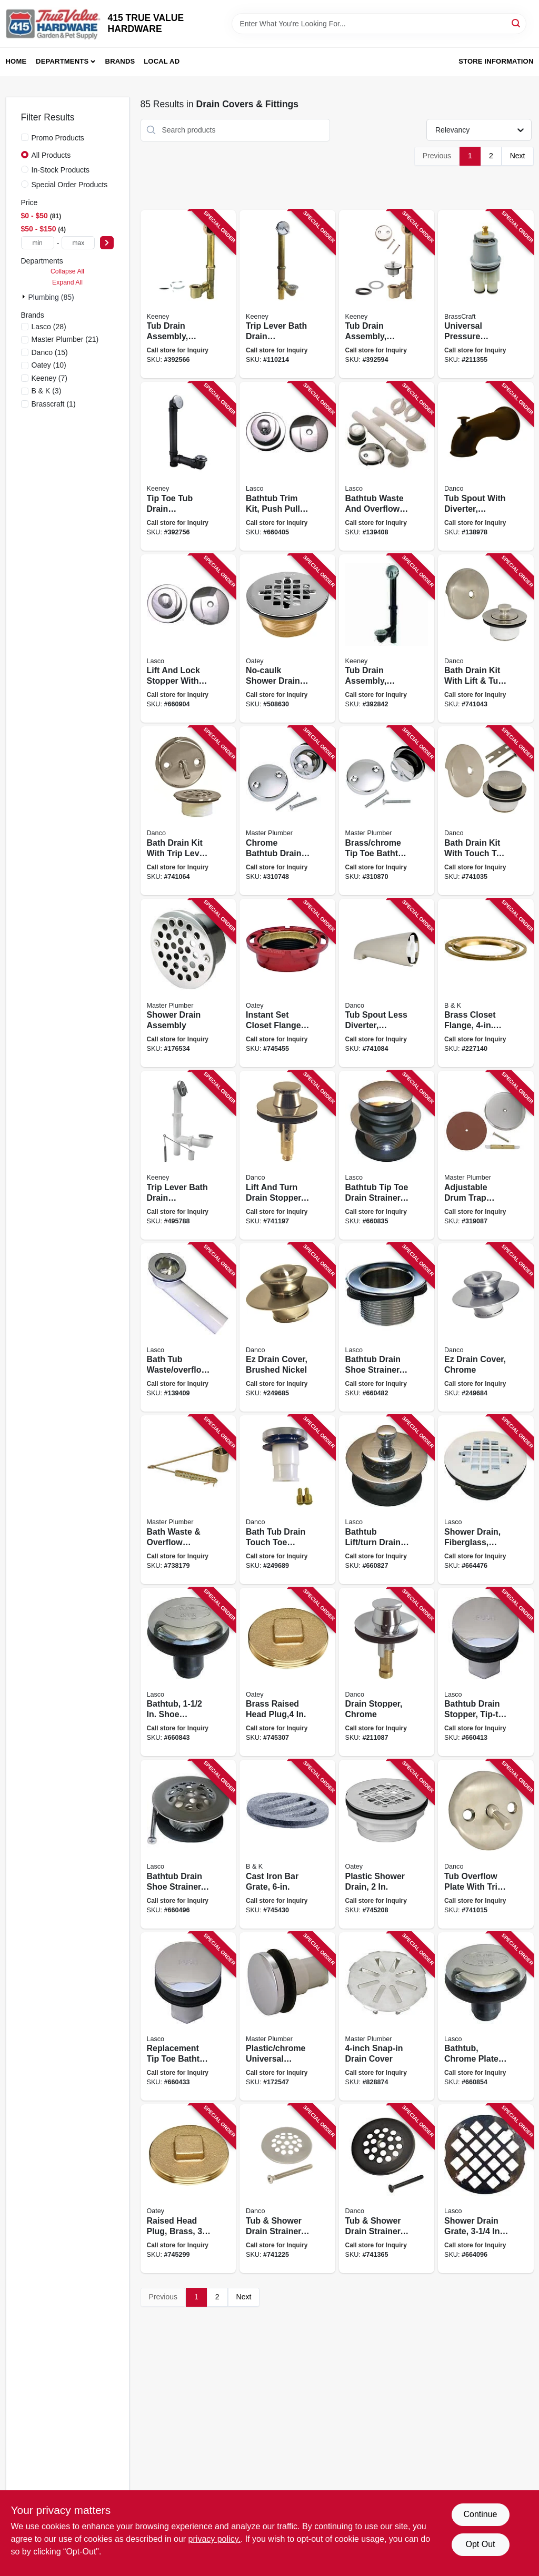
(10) (49, 365)
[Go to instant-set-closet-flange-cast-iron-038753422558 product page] (287, 983)
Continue (480, 2514)
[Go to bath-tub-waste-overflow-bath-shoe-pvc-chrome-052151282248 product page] (188, 1327)
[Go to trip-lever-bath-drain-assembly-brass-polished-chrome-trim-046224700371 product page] (287, 294)
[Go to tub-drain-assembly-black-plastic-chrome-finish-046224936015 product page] (387, 638)
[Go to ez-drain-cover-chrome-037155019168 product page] (486, 1327)
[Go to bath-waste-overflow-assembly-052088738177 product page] (188, 1499)
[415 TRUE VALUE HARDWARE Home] (53, 23)
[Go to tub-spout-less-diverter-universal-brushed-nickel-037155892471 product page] (387, 983)
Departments (62, 61)
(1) (54, 404)
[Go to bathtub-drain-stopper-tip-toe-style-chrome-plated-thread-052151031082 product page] (486, 1672)
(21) (65, 339)
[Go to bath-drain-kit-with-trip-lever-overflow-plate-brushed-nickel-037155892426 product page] (188, 810)
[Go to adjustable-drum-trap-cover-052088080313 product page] (486, 1155)
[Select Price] (107, 242)
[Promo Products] (24, 137)
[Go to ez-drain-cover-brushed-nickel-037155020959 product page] (287, 1327)
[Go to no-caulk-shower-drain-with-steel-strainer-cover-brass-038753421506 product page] (287, 638)
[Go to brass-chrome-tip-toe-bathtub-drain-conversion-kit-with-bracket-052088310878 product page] (387, 810)
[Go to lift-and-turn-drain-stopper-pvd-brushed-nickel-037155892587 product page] (287, 1155)
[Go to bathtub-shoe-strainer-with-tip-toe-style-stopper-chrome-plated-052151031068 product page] (188, 1672)
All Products (51, 155)
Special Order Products (70, 184)
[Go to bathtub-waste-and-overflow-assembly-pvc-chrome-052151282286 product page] (387, 466)
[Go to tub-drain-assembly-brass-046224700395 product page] (188, 294)
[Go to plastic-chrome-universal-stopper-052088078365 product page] (287, 2016)
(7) (50, 378)
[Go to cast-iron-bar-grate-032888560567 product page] (287, 1844)
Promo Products (58, 137)
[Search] (516, 23)
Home (16, 61)
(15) (50, 352)
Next (517, 155)
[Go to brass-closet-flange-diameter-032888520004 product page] (486, 983)
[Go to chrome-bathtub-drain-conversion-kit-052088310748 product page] (287, 810)
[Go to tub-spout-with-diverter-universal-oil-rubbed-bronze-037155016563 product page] (486, 466)
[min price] (37, 242)
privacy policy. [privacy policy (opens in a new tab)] (214, 2538)
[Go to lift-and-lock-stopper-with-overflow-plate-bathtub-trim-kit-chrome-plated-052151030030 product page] (188, 638)
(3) (47, 391)
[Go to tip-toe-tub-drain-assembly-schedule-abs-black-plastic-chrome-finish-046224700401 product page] (188, 466)
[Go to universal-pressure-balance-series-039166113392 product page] (486, 294)
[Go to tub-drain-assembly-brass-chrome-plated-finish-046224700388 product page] (387, 294)
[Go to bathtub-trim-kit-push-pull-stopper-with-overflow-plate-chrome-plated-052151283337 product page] (287, 466)
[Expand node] (25, 297)
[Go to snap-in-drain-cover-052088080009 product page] (387, 2016)
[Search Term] (379, 23)
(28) (49, 326)
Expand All (67, 282)
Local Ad (161, 61)
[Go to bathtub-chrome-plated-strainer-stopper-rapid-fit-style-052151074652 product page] (486, 2016)
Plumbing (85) (51, 297)
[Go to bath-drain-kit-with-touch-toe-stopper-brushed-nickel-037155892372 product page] (486, 810)
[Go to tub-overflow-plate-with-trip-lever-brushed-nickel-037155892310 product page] (486, 1844)
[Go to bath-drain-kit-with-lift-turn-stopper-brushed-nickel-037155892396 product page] (486, 638)
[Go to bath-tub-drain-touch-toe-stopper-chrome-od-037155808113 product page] (287, 1499)
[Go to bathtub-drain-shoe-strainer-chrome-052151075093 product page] (387, 1327)
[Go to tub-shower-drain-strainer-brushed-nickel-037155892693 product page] (287, 2188)
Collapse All (67, 271)
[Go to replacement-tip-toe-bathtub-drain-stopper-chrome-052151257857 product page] (188, 2016)
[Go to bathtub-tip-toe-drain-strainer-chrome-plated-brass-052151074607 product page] (387, 1155)
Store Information (495, 61)
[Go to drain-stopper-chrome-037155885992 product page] (387, 1672)
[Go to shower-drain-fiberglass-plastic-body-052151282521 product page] (486, 1499)
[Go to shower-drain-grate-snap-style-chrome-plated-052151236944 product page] (486, 2188)
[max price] (78, 242)
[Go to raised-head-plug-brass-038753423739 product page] (188, 2188)
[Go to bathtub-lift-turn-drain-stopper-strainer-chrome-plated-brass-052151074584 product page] (387, 1499)
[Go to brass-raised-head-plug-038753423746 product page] (287, 1672)
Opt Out (480, 2544)
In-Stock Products (61, 170)
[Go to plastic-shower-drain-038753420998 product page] (387, 1844)
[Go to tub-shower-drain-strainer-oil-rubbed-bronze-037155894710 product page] (387, 2188)
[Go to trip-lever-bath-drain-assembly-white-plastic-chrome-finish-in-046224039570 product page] (188, 1155)
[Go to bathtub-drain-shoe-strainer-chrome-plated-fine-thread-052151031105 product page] (188, 1844)
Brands (120, 61)
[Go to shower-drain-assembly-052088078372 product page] (188, 983)
